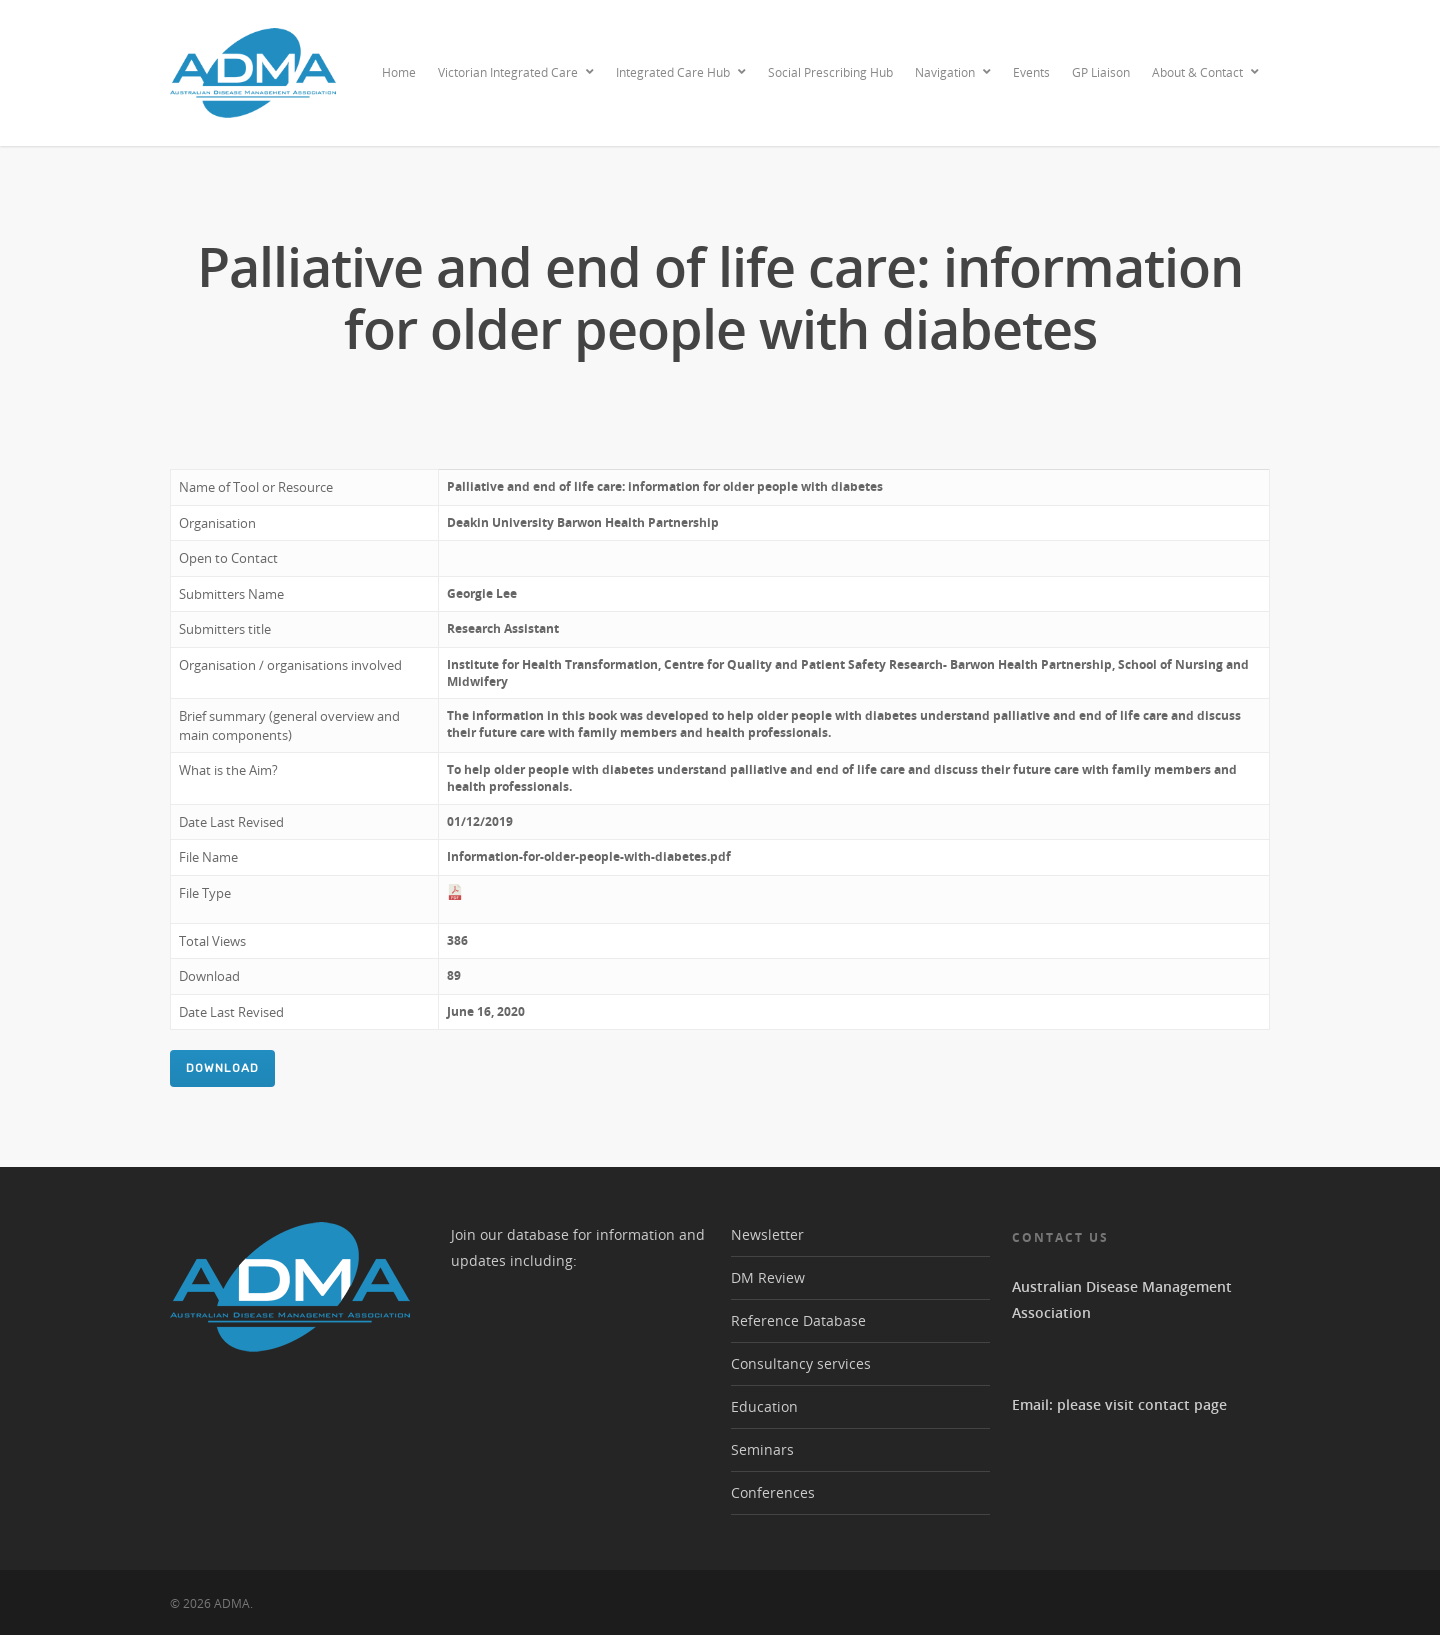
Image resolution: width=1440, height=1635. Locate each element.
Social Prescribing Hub (830, 72)
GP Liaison (1101, 72)
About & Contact (1206, 73)
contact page (1182, 1404)
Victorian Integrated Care (517, 73)
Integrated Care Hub (682, 73)
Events (1031, 72)
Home (399, 72)
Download (222, 1068)
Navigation (954, 73)
